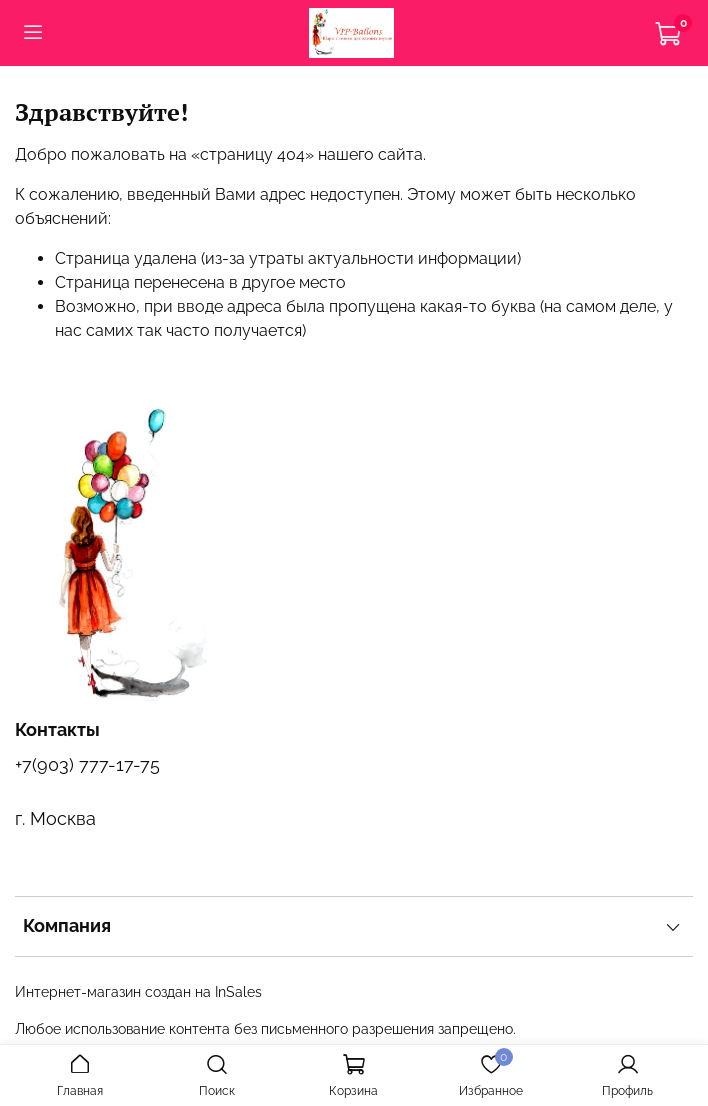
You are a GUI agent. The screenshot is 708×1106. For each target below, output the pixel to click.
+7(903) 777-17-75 (87, 764)
